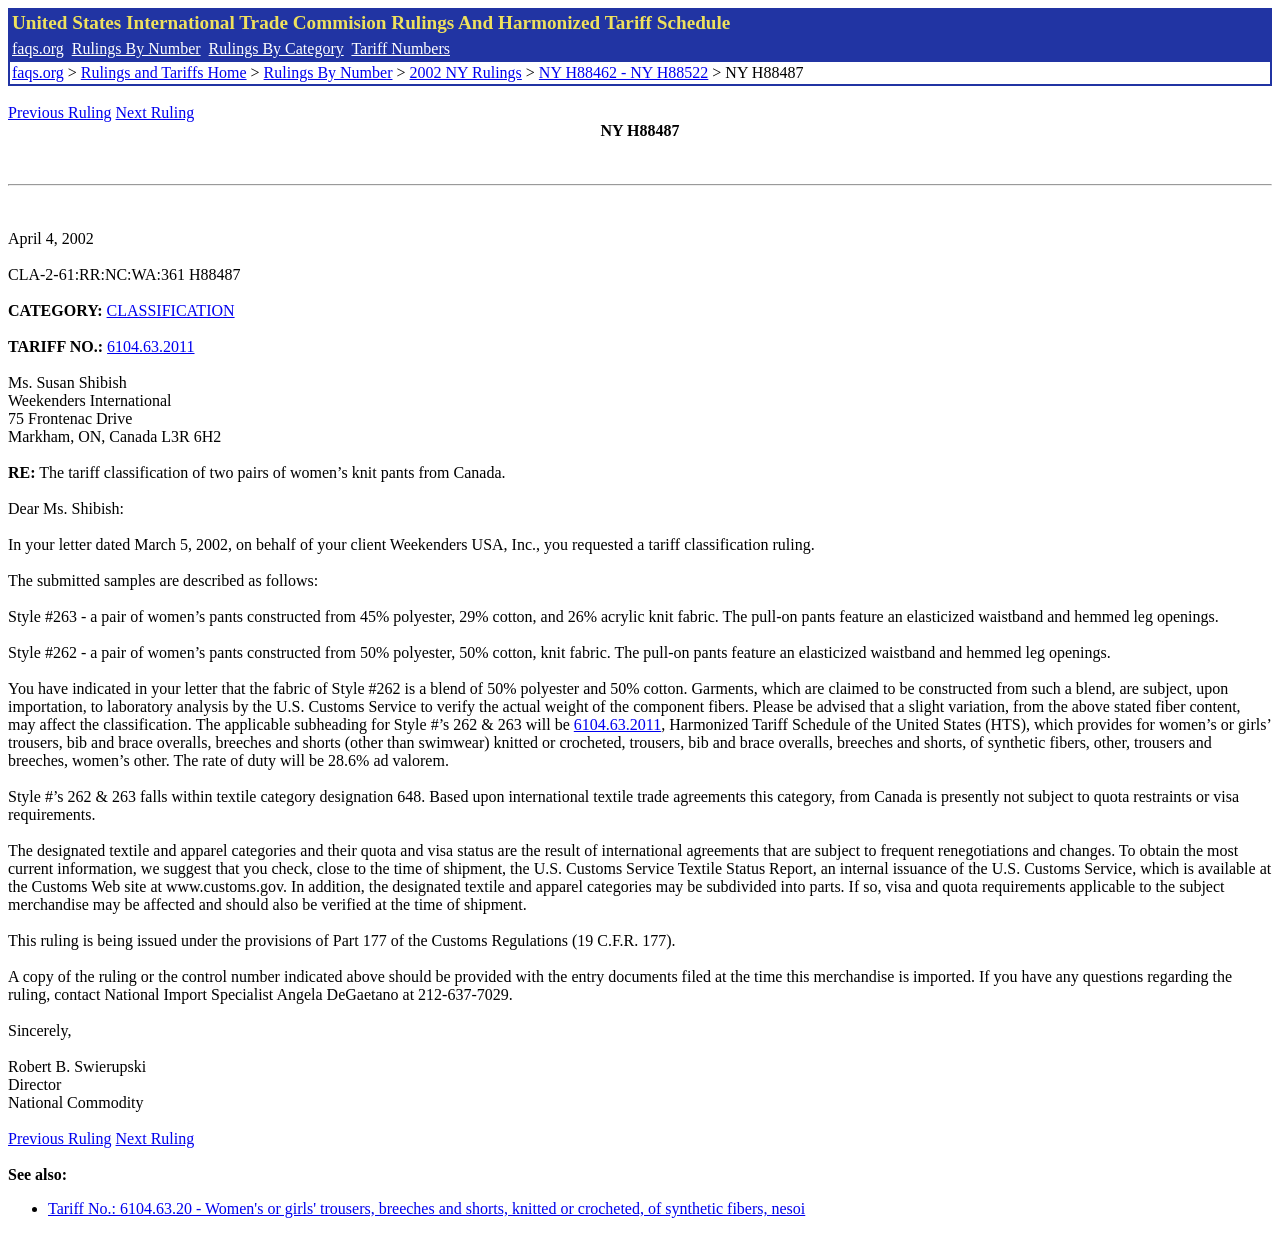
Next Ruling (155, 112)
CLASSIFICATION (171, 310)
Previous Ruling (60, 112)
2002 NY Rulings (466, 72)
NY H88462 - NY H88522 (623, 72)
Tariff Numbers (400, 48)
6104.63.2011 (150, 346)
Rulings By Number (136, 48)
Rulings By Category (276, 48)
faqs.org (38, 48)
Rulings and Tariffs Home (164, 72)
